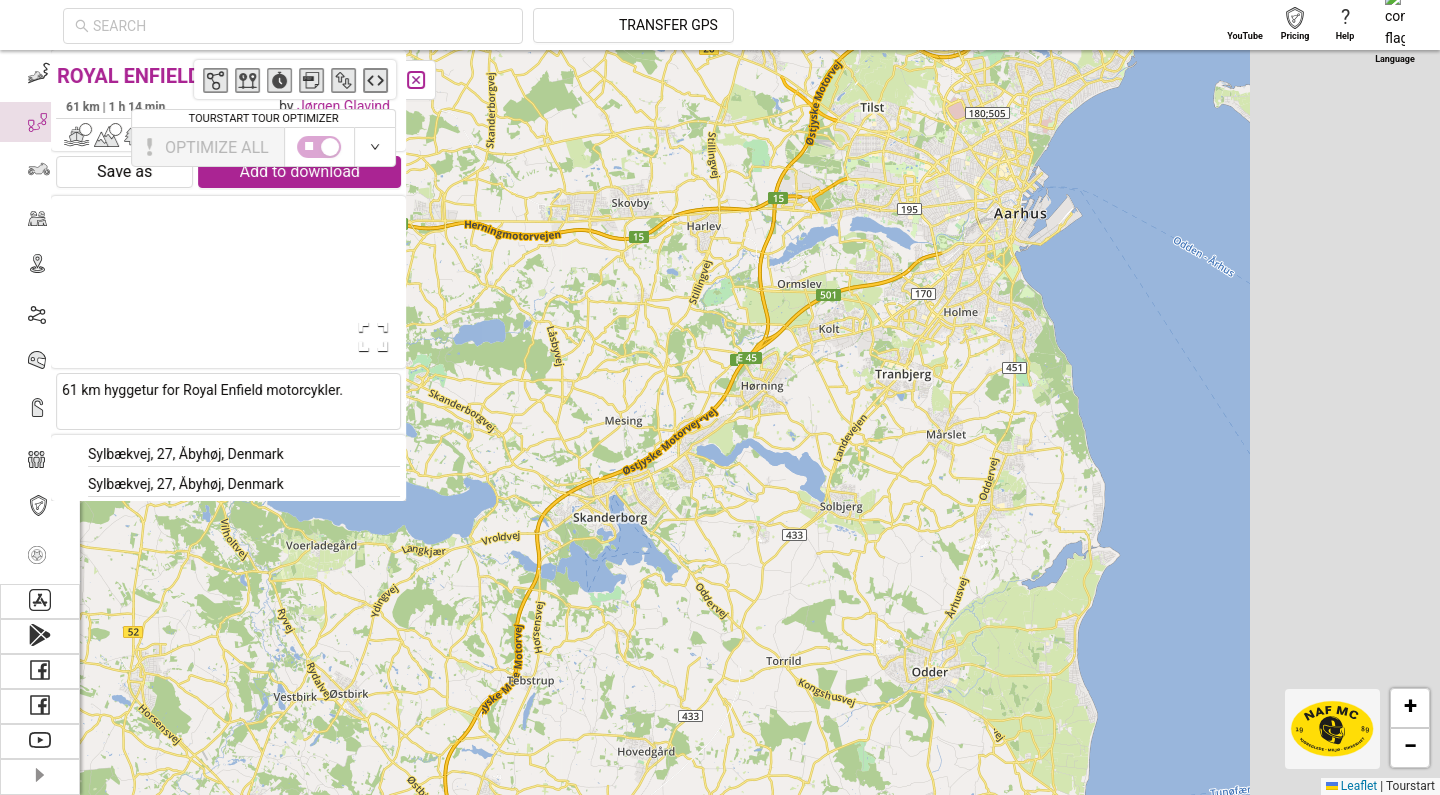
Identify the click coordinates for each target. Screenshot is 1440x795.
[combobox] (482, 26)
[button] (924, 221)
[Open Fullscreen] (398, 337)
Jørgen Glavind (372, 106)
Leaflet (1351, 786)
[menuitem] (39, 74)
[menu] (40, 317)
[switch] (1353, 147)
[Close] (445, 80)
